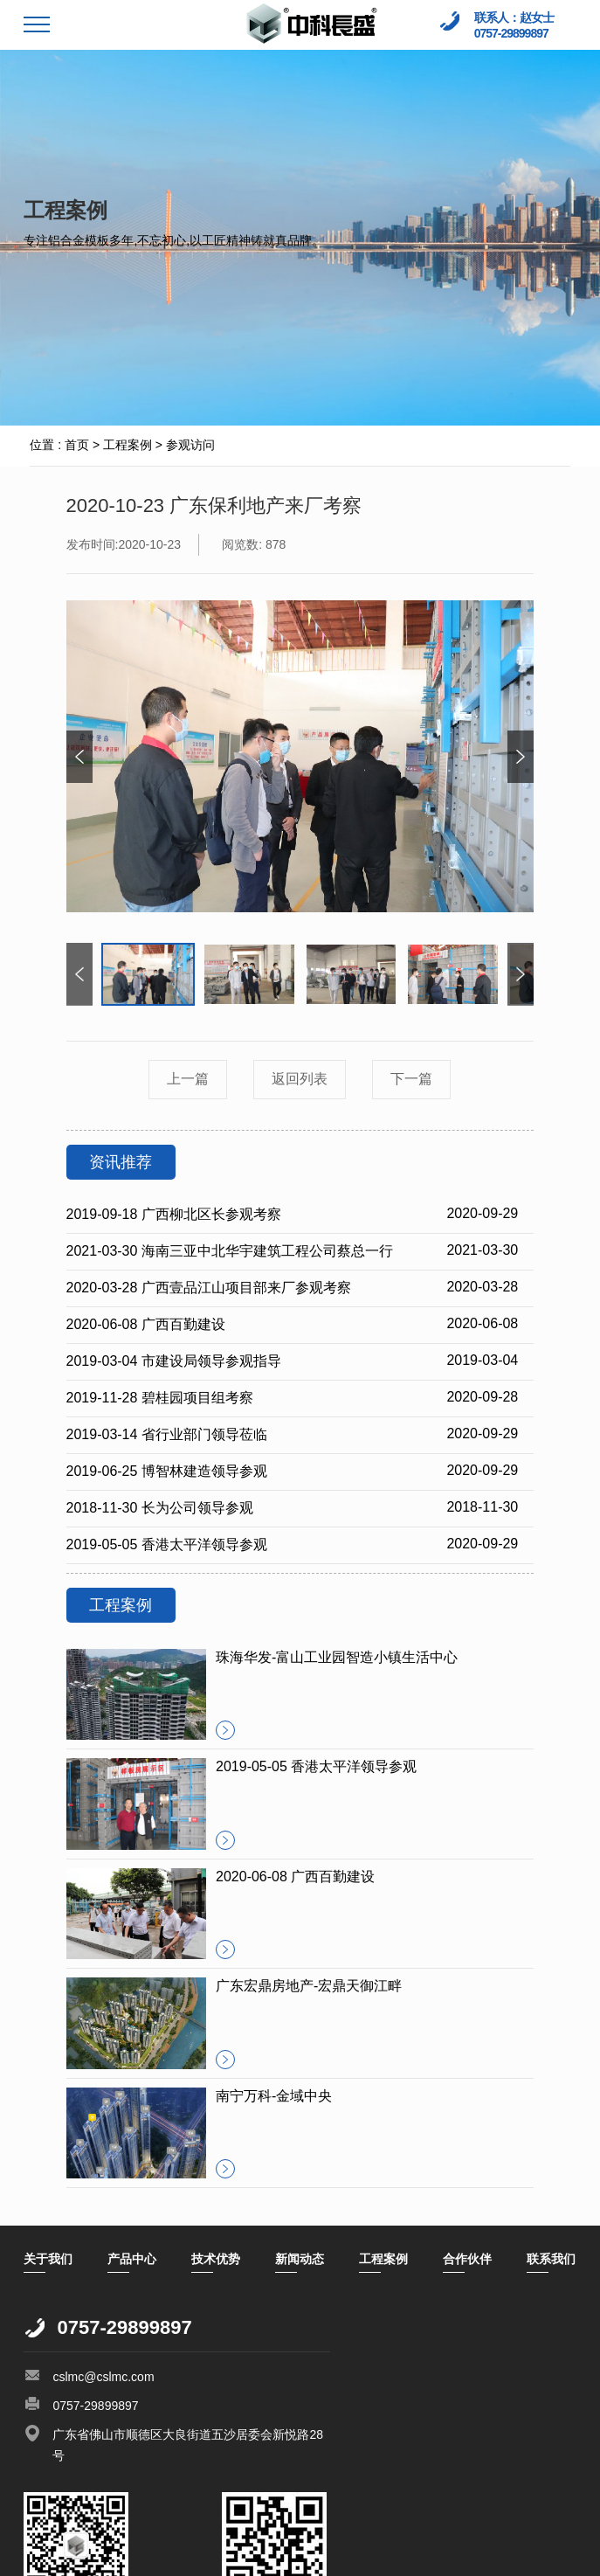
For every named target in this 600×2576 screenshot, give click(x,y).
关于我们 (48, 2259)
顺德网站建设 (112, 2554)
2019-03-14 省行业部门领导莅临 (166, 1434)
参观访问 (190, 445)
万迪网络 (179, 2554)
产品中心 (131, 2259)
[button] (520, 757)
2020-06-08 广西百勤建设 (145, 1324)
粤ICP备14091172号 (179, 2538)
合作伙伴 (467, 2259)
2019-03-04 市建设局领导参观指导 (173, 1361)
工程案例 (127, 445)
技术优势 (215, 2259)
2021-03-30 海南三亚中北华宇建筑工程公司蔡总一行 (229, 1250)
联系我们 (551, 2259)
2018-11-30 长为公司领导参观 (159, 1507)
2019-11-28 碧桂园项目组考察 (159, 1397)
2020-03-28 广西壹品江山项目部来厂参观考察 (208, 1287)
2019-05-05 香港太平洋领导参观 (166, 1544)
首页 (77, 445)
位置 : (45, 445)
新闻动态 (299, 2259)
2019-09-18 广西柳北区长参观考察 (173, 1214)
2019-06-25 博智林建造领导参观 (166, 1471)
